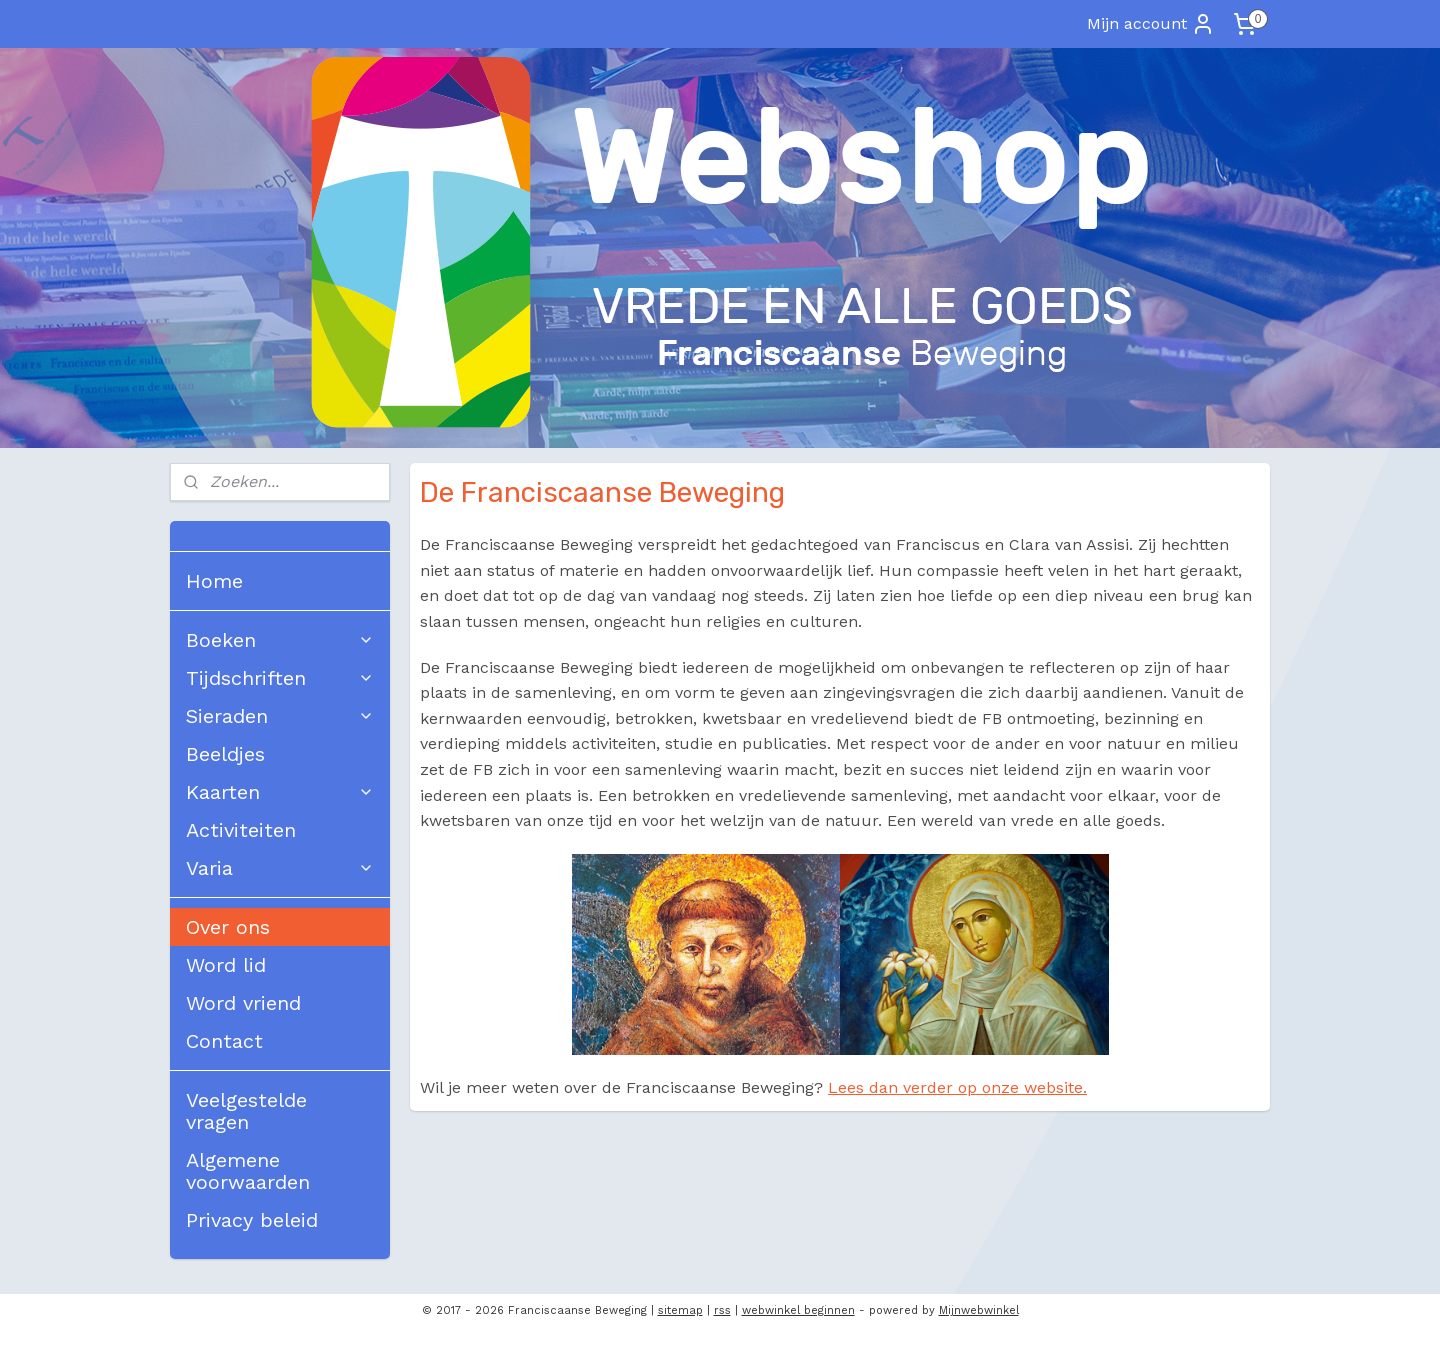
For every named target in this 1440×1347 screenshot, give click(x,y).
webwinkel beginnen (798, 1310)
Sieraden (280, 716)
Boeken (280, 640)
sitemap (680, 1310)
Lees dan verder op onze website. (957, 1087)
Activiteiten (241, 830)
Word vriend (243, 1003)
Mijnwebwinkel (979, 1310)
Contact (224, 1041)
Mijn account (1151, 24)
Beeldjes (225, 754)
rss (722, 1310)
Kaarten (280, 792)
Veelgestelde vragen (246, 1111)
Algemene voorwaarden (248, 1171)
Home (214, 581)
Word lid (226, 965)
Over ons (228, 927)
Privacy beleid (252, 1220)
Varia (280, 868)
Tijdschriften (280, 678)
